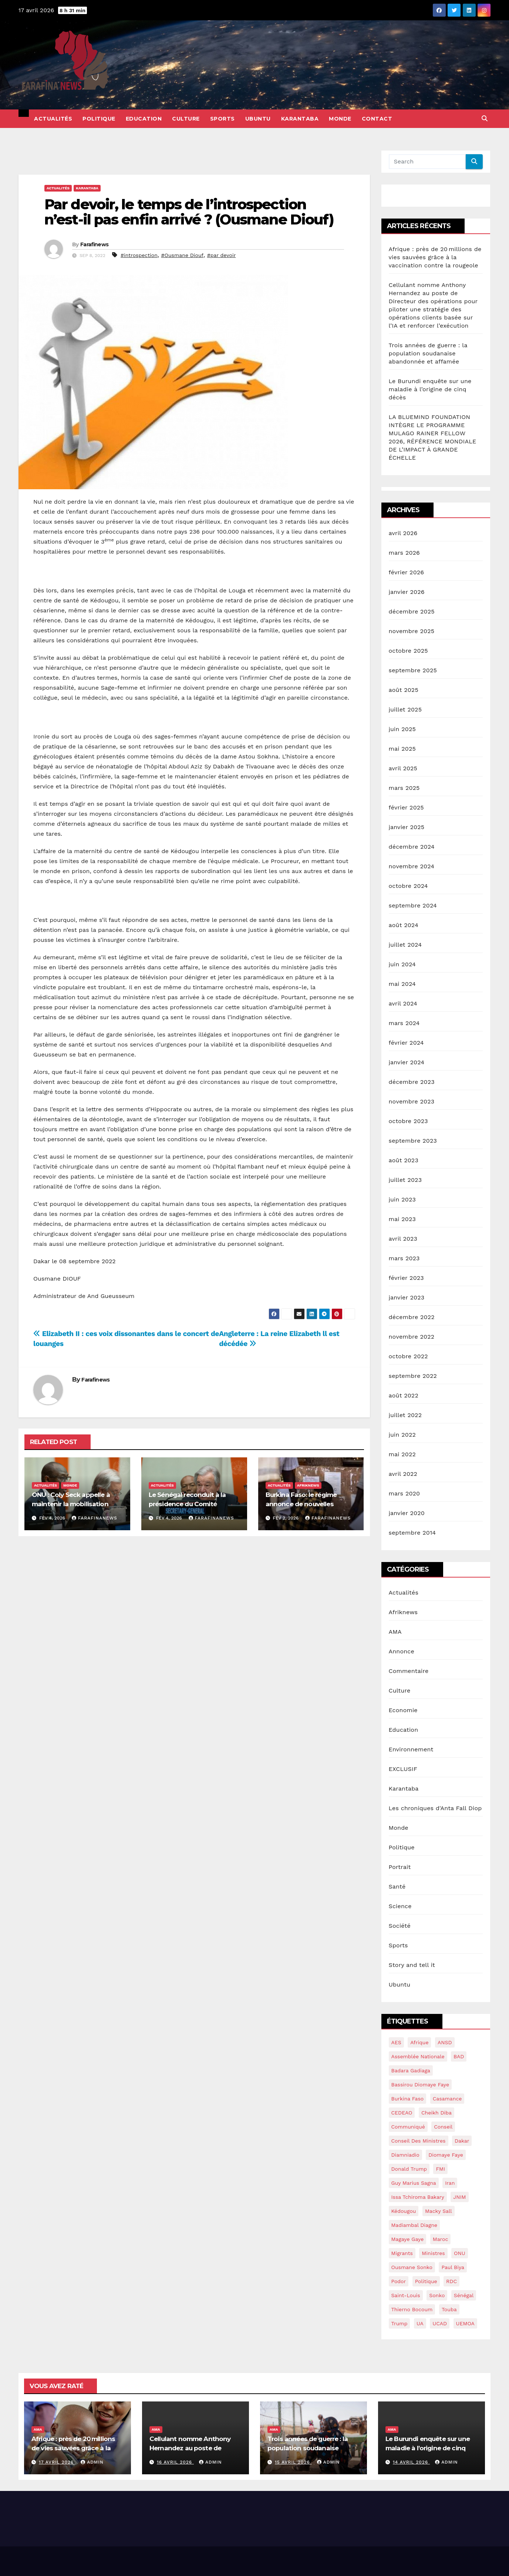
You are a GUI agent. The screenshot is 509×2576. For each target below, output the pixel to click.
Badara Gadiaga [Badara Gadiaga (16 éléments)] (411, 2070)
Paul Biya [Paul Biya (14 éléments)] (452, 2267)
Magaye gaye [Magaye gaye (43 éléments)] (407, 2239)
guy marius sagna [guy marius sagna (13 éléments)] (413, 2183)
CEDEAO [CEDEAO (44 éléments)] (401, 2113)
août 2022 (403, 1395)
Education (144, 118)
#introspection (139, 255)
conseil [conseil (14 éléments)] (443, 2127)
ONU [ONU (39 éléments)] (459, 2253)
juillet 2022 (405, 1415)
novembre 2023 (412, 1101)
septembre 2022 (413, 1375)
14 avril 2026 (411, 2462)
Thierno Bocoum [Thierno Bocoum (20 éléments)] (412, 2309)
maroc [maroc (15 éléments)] (440, 2239)
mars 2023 (404, 1258)
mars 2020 (404, 1493)
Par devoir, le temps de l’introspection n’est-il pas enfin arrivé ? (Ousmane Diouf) (189, 212)
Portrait (400, 1866)
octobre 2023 (408, 1121)
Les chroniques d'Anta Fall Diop (435, 1808)
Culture (186, 118)
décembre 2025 (412, 611)
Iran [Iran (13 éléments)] (450, 2183)
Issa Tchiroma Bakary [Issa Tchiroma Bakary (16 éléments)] (417, 2197)
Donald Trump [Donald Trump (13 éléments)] (409, 2169)
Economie (403, 1710)
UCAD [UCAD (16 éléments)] (439, 2323)
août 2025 (403, 689)
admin (92, 2462)
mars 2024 (404, 1023)
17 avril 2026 (57, 2462)
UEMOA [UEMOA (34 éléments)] (465, 2323)
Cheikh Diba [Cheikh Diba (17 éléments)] (436, 2113)
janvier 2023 (407, 1297)
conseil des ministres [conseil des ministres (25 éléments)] (418, 2141)
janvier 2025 (407, 827)
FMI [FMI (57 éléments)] (440, 2169)
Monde (340, 118)
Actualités (53, 118)
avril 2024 (403, 1003)
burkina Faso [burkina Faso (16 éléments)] (407, 2099)
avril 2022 (403, 1473)
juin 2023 (402, 1199)
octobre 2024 (408, 885)
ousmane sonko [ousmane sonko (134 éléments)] (411, 2267)
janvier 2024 (407, 1062)
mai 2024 (402, 983)
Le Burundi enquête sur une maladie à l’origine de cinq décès (430, 389)
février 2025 (406, 807)
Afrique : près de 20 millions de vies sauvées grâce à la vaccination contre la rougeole (435, 257)
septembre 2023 (413, 1140)
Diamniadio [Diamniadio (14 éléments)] (405, 2155)
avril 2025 (403, 768)
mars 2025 (404, 787)
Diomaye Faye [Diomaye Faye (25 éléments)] (445, 2155)
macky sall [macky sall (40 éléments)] (438, 2211)
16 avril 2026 (175, 2462)
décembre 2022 (412, 1317)
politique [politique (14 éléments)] (426, 2281)
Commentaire (409, 1670)
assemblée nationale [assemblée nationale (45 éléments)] (418, 2056)
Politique (98, 118)
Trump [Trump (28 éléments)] (399, 2323)
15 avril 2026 (293, 2462)
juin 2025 (402, 729)
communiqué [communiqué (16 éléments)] (408, 2127)
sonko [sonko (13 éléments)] (437, 2295)
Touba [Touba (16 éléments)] (449, 2309)
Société (400, 1925)
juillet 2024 (405, 944)
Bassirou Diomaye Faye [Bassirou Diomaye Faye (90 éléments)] (420, 2084)
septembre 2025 (413, 670)
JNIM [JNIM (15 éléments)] (459, 2197)
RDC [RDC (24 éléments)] (451, 2281)
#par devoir (221, 255)
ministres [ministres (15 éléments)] (433, 2253)
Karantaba (300, 118)
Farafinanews (94, 1518)
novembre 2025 (412, 631)
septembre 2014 (412, 1532)
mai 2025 (402, 748)
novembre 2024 (412, 866)
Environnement (411, 1749)
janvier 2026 (407, 591)
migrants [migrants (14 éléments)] (402, 2253)
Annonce (401, 1651)
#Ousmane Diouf (182, 255)
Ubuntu (258, 118)
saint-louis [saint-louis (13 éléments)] (405, 2295)
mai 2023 (402, 1219)
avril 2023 (403, 1238)
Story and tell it (412, 1964)
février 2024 (406, 1042)
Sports (222, 118)
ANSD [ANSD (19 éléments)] (445, 2042)
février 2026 (406, 572)
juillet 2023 (405, 1179)
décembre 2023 (412, 1081)
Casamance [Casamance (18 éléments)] (447, 2099)
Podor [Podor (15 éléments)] (398, 2281)
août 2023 (403, 1160)
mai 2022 (402, 1454)
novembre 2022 (412, 1336)
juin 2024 (402, 964)
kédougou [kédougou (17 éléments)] (403, 2211)
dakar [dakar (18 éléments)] (462, 2141)
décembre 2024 (412, 846)
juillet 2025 (405, 709)
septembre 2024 (413, 905)
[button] (485, 118)
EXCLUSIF (403, 1768)
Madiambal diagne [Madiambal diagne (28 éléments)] (414, 2225)
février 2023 (406, 1277)
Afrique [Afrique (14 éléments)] (419, 2042)
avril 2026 (403, 533)
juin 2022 (402, 1434)
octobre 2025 (408, 650)
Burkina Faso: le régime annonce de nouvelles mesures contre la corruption (310, 1504)
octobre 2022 (408, 1356)
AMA (395, 1631)
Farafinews (94, 244)
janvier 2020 (407, 1513)
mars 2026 (404, 552)
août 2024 (403, 925)
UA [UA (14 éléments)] (420, 2323)
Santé (397, 1886)
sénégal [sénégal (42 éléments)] (463, 2295)
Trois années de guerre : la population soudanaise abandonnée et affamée (428, 353)
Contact (377, 118)
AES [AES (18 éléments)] (396, 2042)
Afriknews (308, 1485)
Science (400, 1906)
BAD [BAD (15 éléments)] (459, 2056)
